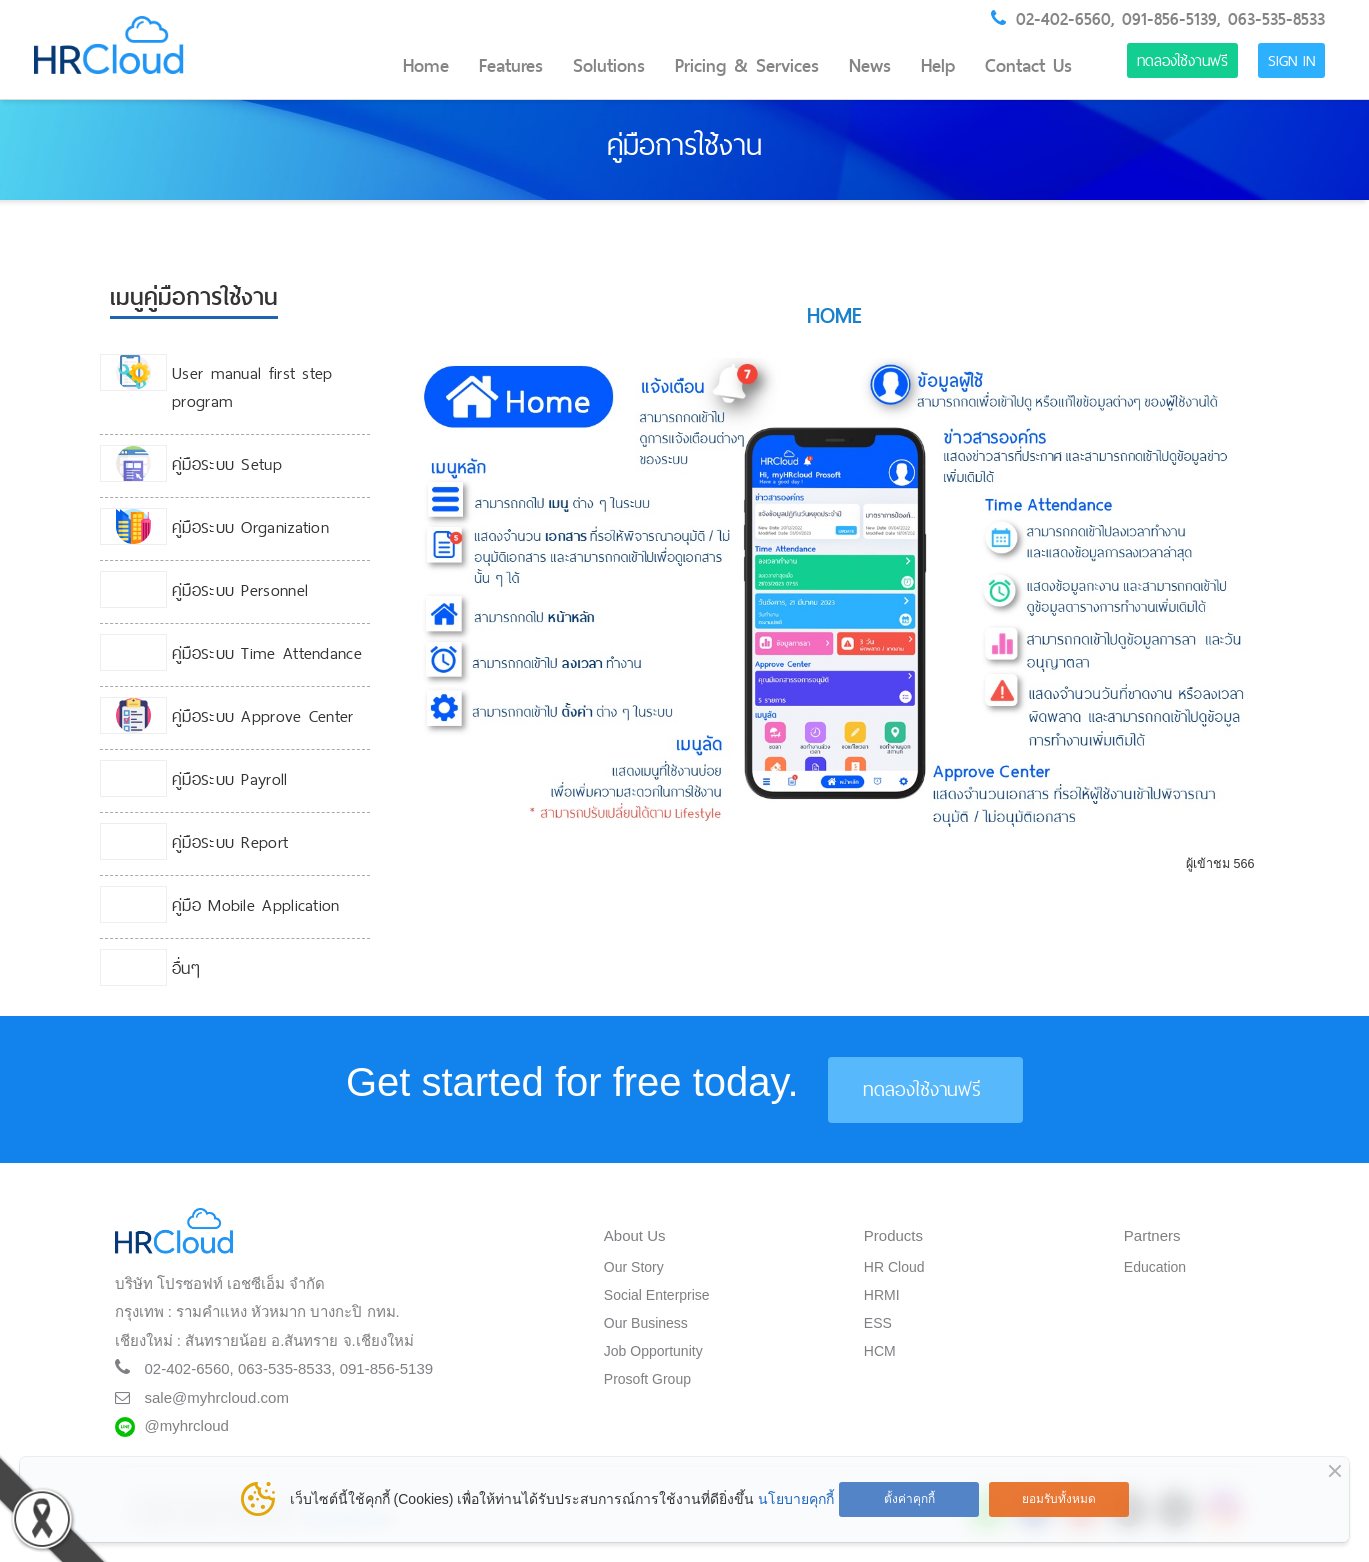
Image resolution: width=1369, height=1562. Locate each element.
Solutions (609, 66)
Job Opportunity (653, 1351)
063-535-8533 (1276, 19)
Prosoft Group (647, 1379)
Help (938, 66)
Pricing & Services (747, 66)
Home (426, 66)
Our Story (634, 1267)
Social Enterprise (657, 1295)
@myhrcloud (187, 1426)
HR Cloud (894, 1267)
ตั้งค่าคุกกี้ (909, 1499)
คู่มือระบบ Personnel (240, 590)
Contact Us (1028, 66)
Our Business (646, 1323)
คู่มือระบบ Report (230, 842)
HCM (880, 1351)
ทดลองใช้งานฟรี (1182, 60)
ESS (878, 1323)
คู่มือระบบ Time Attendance (267, 653)
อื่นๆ (186, 968)
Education (1155, 1267)
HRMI (882, 1295)
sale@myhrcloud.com (217, 1397)
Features (511, 66)
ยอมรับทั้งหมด (1059, 1499)
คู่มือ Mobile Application (256, 905)
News (870, 66)
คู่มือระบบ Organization (250, 527)
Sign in (1291, 60)
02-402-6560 (1063, 19)
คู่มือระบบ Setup (227, 464)
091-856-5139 (1169, 19)
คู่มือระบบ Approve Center (263, 716)
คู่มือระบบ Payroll (230, 779)
